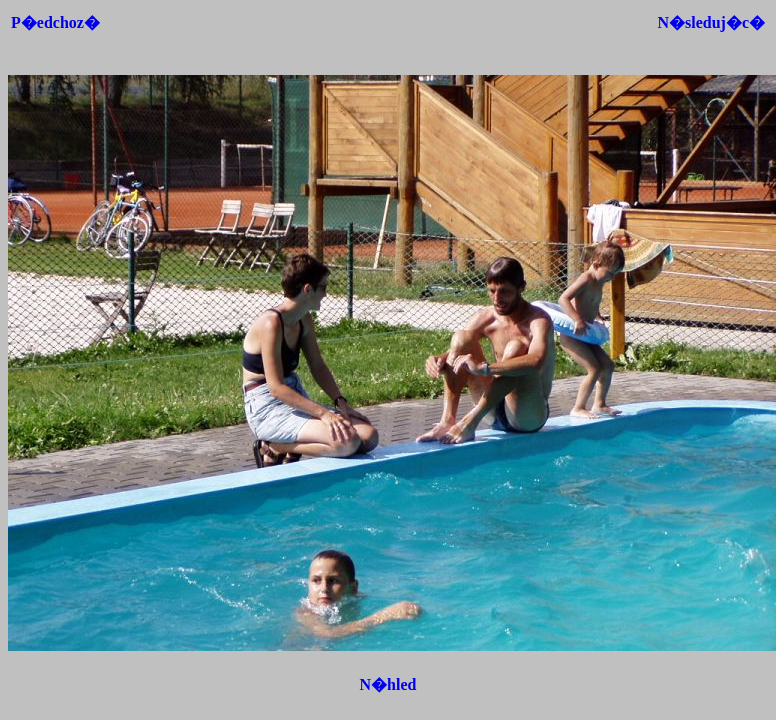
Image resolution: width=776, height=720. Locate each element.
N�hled (388, 684)
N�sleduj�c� (711, 22)
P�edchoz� (55, 22)
